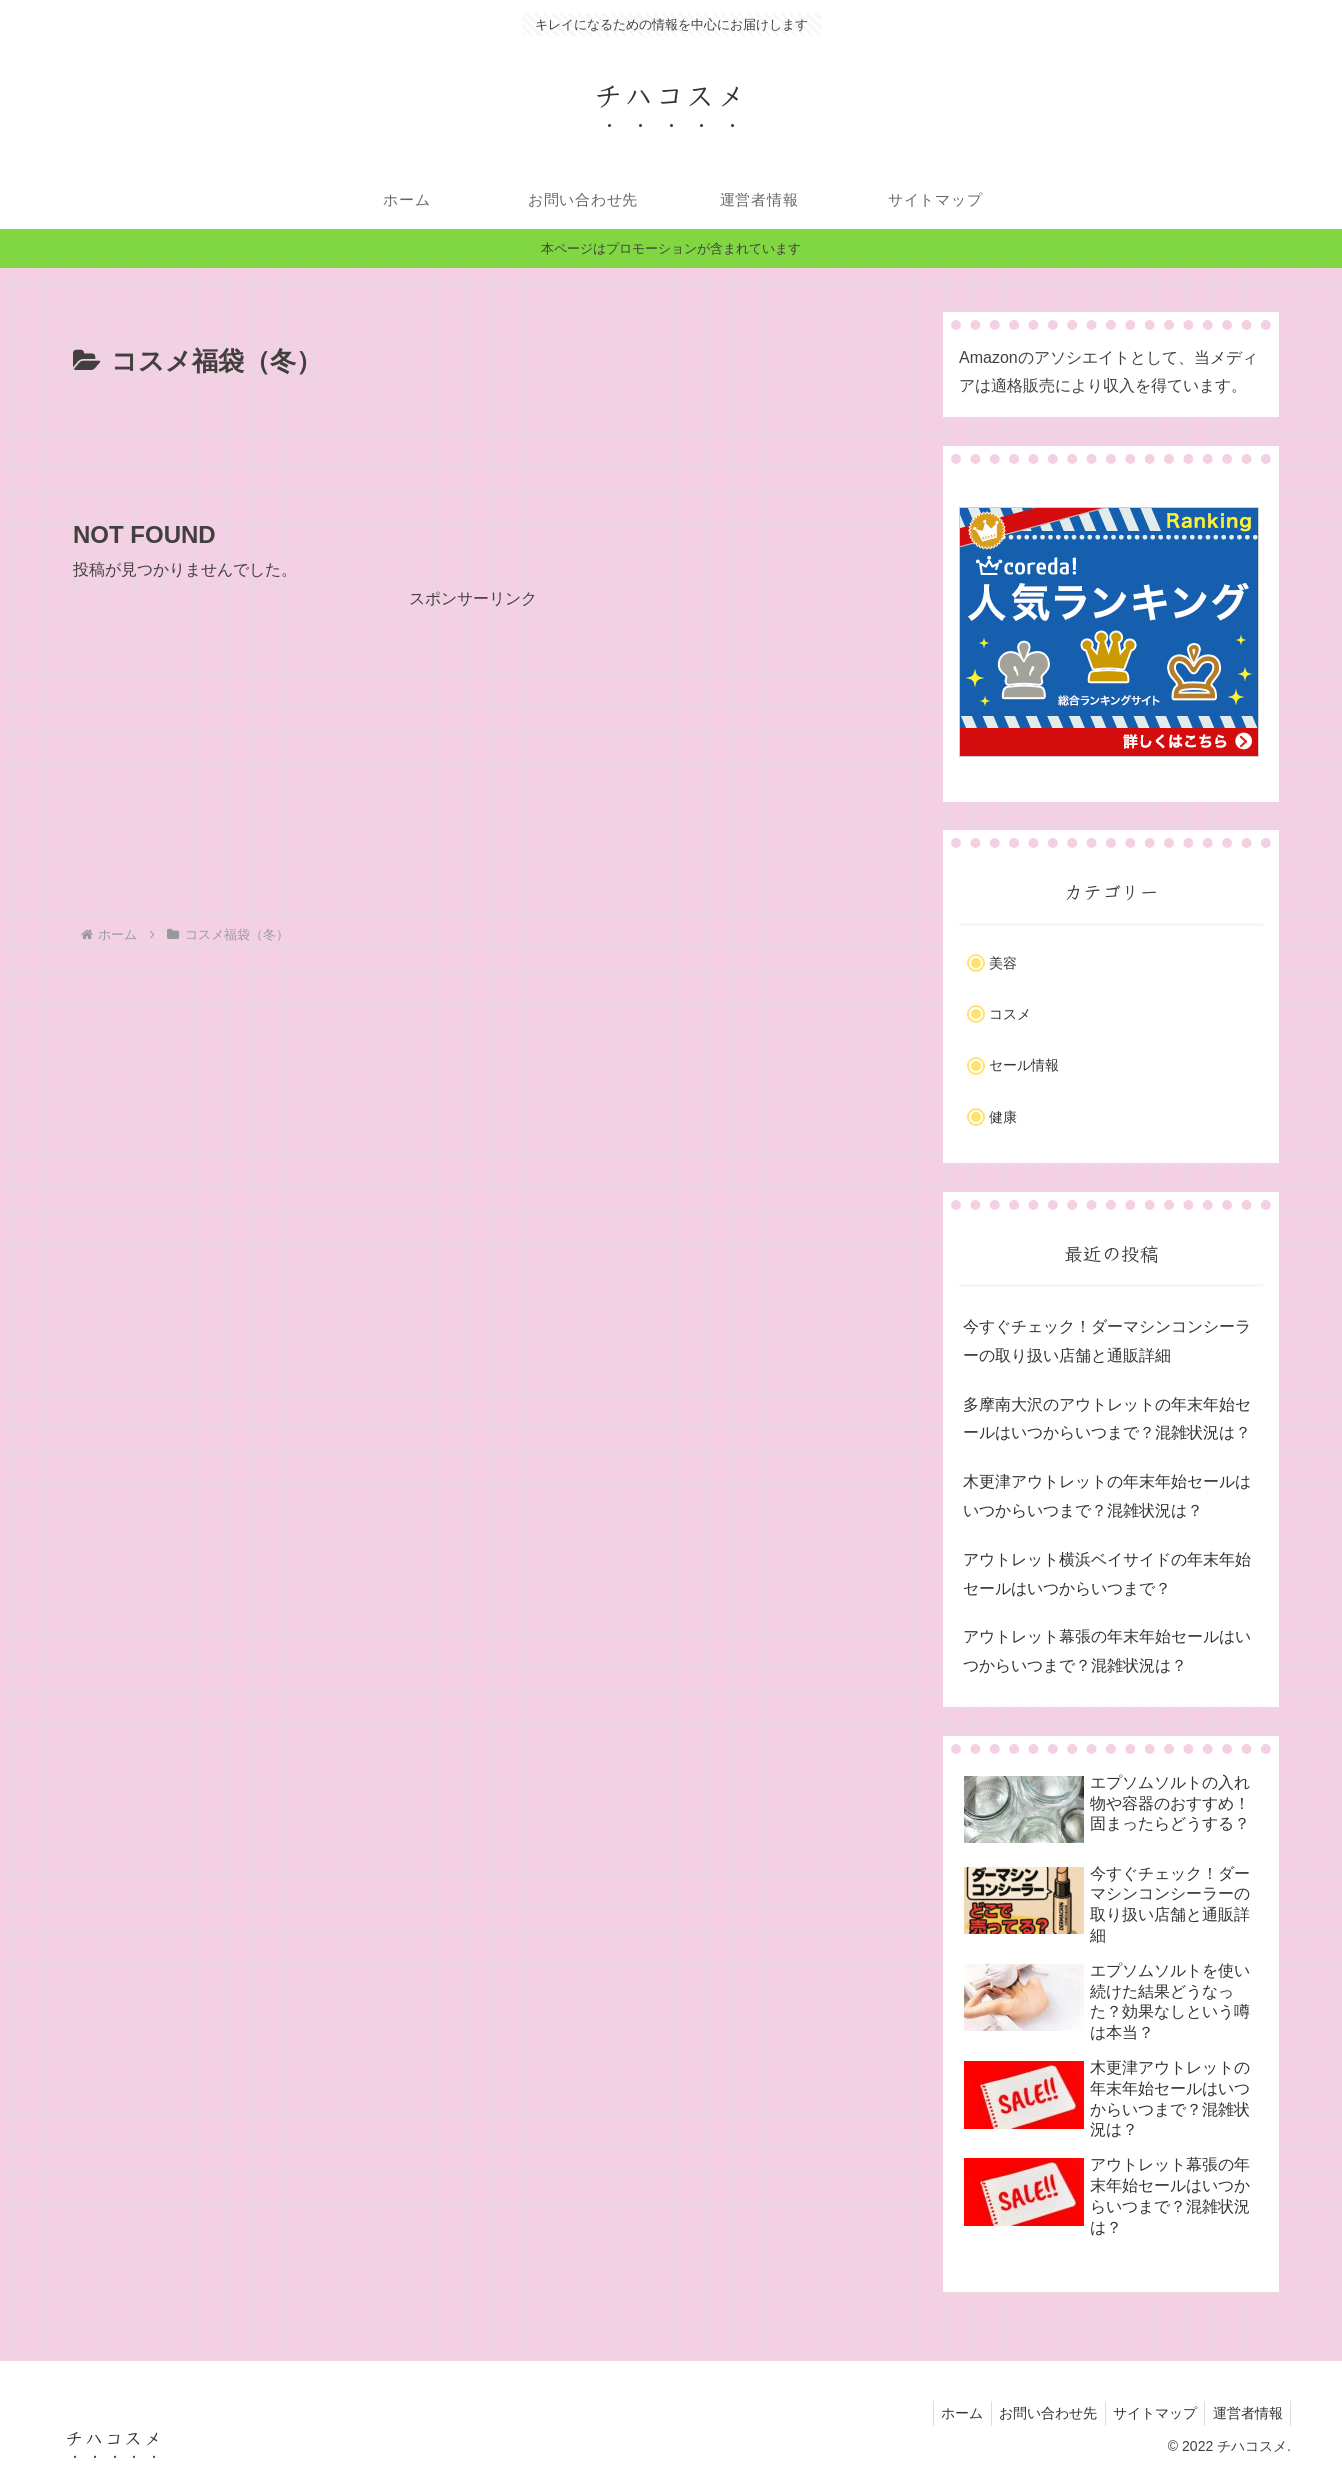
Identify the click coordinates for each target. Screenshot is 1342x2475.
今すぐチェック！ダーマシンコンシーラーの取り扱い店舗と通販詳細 (1107, 1341)
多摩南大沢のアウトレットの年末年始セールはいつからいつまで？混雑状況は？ (1107, 1419)
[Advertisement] (473, 439)
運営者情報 (1245, 2413)
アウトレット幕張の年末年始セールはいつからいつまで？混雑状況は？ (1107, 1651)
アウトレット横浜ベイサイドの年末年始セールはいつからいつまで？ (1107, 1574)
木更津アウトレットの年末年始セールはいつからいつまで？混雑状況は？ (1107, 1496)
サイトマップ (1147, 2413)
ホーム (944, 2413)
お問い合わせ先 (1035, 2413)
